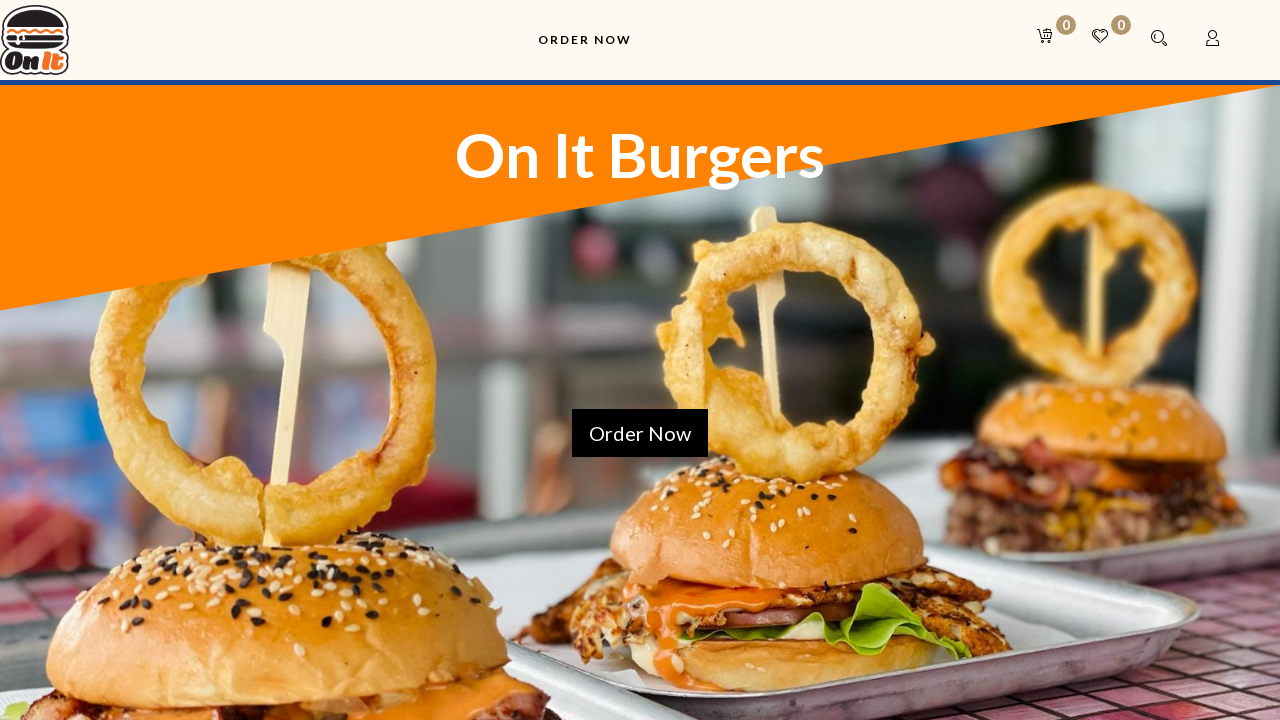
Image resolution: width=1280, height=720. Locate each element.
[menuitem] (585, 40)
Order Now (640, 433)
